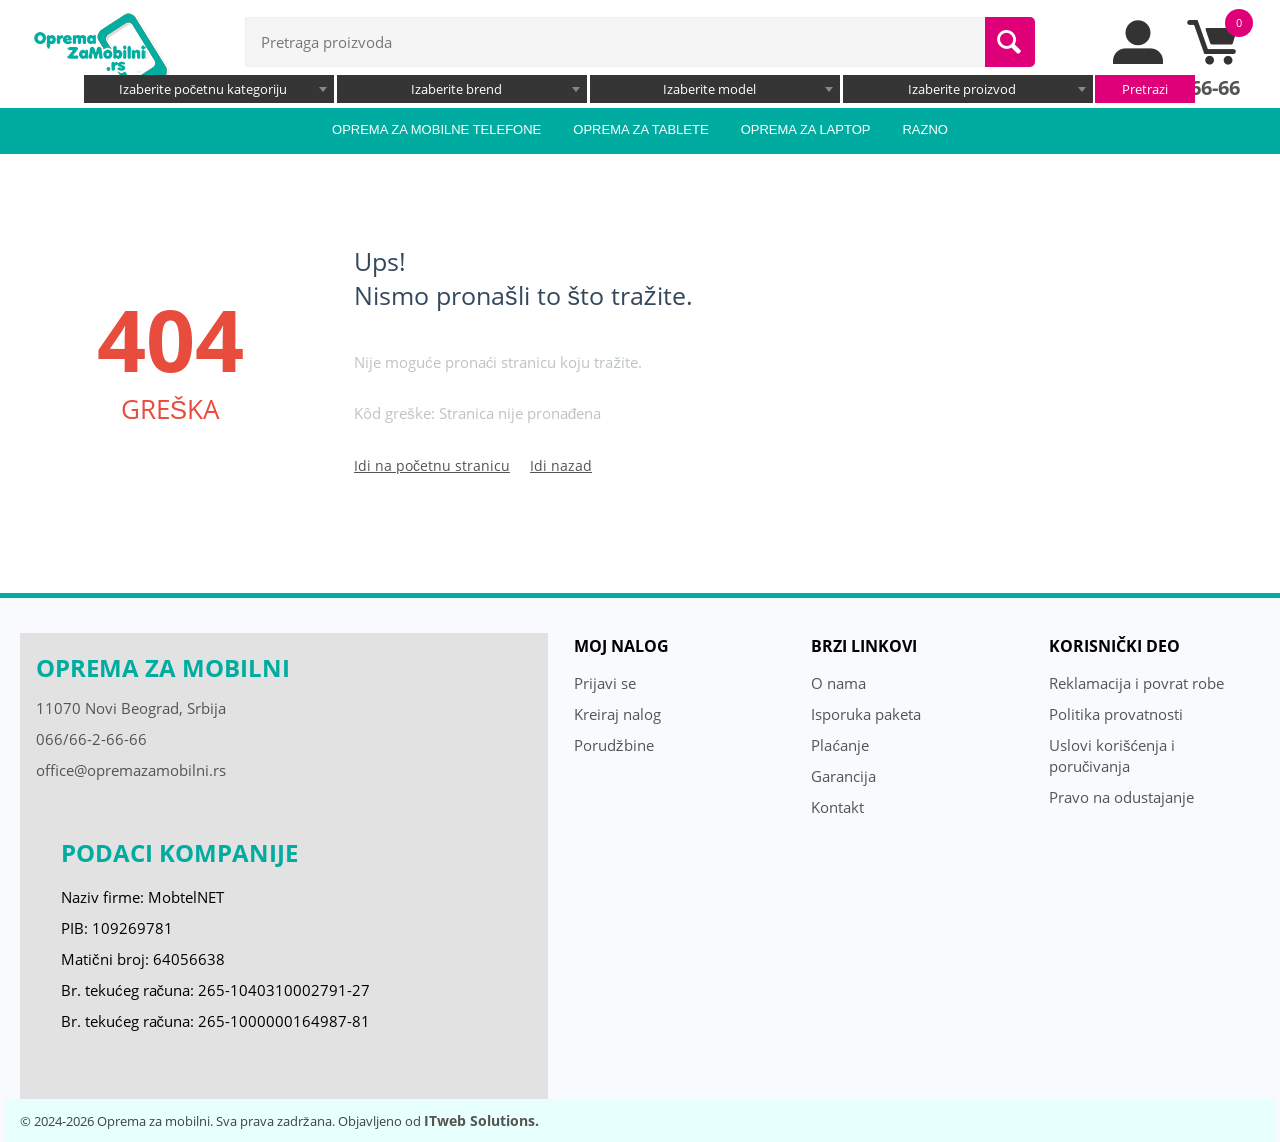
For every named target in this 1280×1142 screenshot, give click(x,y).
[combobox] (209, 89)
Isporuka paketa (866, 714)
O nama (838, 683)
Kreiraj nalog (617, 714)
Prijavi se (605, 683)
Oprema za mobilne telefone (436, 129)
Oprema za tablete (640, 129)
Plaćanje (840, 745)
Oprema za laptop (806, 129)
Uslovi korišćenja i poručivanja (1112, 755)
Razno (925, 129)
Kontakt (837, 807)
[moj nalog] (1139, 59)
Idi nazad (561, 465)
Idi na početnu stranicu (432, 465)
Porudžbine (614, 745)
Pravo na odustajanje (1121, 797)
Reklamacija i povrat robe (1136, 683)
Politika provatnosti (1116, 714)
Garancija (843, 776)
